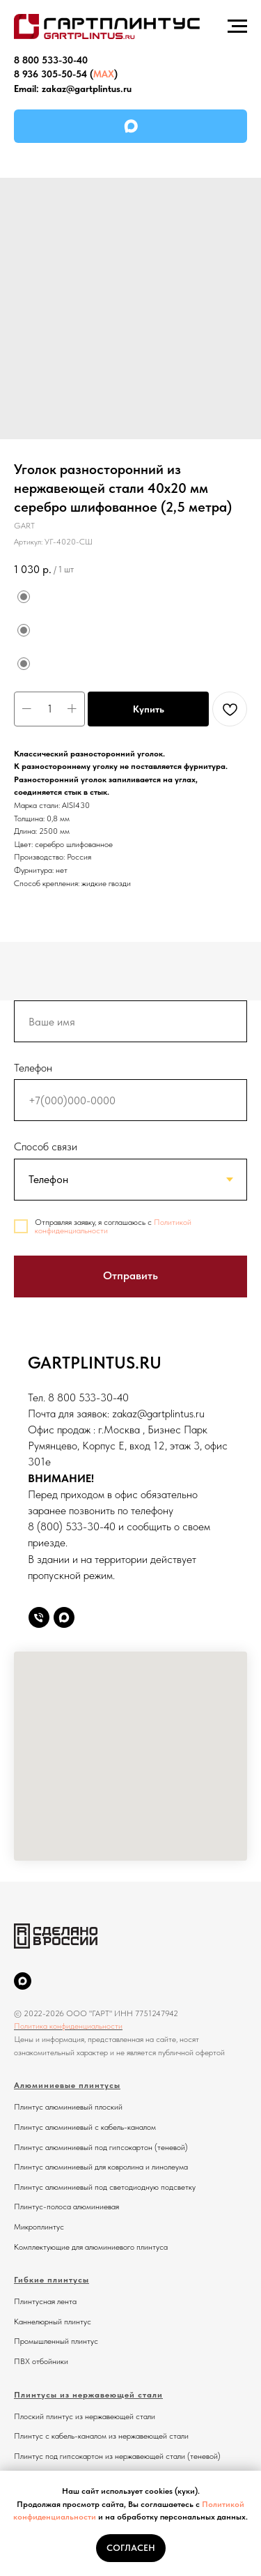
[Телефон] (39, 1617)
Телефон (33, 1067)
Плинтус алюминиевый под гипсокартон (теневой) (101, 2147)
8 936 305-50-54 (50, 73)
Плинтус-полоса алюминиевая (66, 2206)
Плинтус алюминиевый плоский (68, 2107)
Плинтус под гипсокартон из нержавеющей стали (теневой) (117, 2456)
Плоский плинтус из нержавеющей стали (84, 2416)
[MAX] (22, 1981)
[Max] (64, 1617)
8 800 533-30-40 (51, 60)
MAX (103, 73)
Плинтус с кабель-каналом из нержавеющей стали (101, 2436)
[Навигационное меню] (237, 26)
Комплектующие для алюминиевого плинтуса (91, 2247)
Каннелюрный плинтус (52, 2321)
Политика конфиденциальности (68, 2026)
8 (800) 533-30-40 (72, 1526)
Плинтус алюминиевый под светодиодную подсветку (105, 2187)
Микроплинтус (39, 2227)
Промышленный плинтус (56, 2341)
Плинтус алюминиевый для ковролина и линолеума (101, 2167)
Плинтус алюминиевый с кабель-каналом (85, 2127)
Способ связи (45, 1146)
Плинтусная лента (45, 2301)
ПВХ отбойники (41, 2361)
